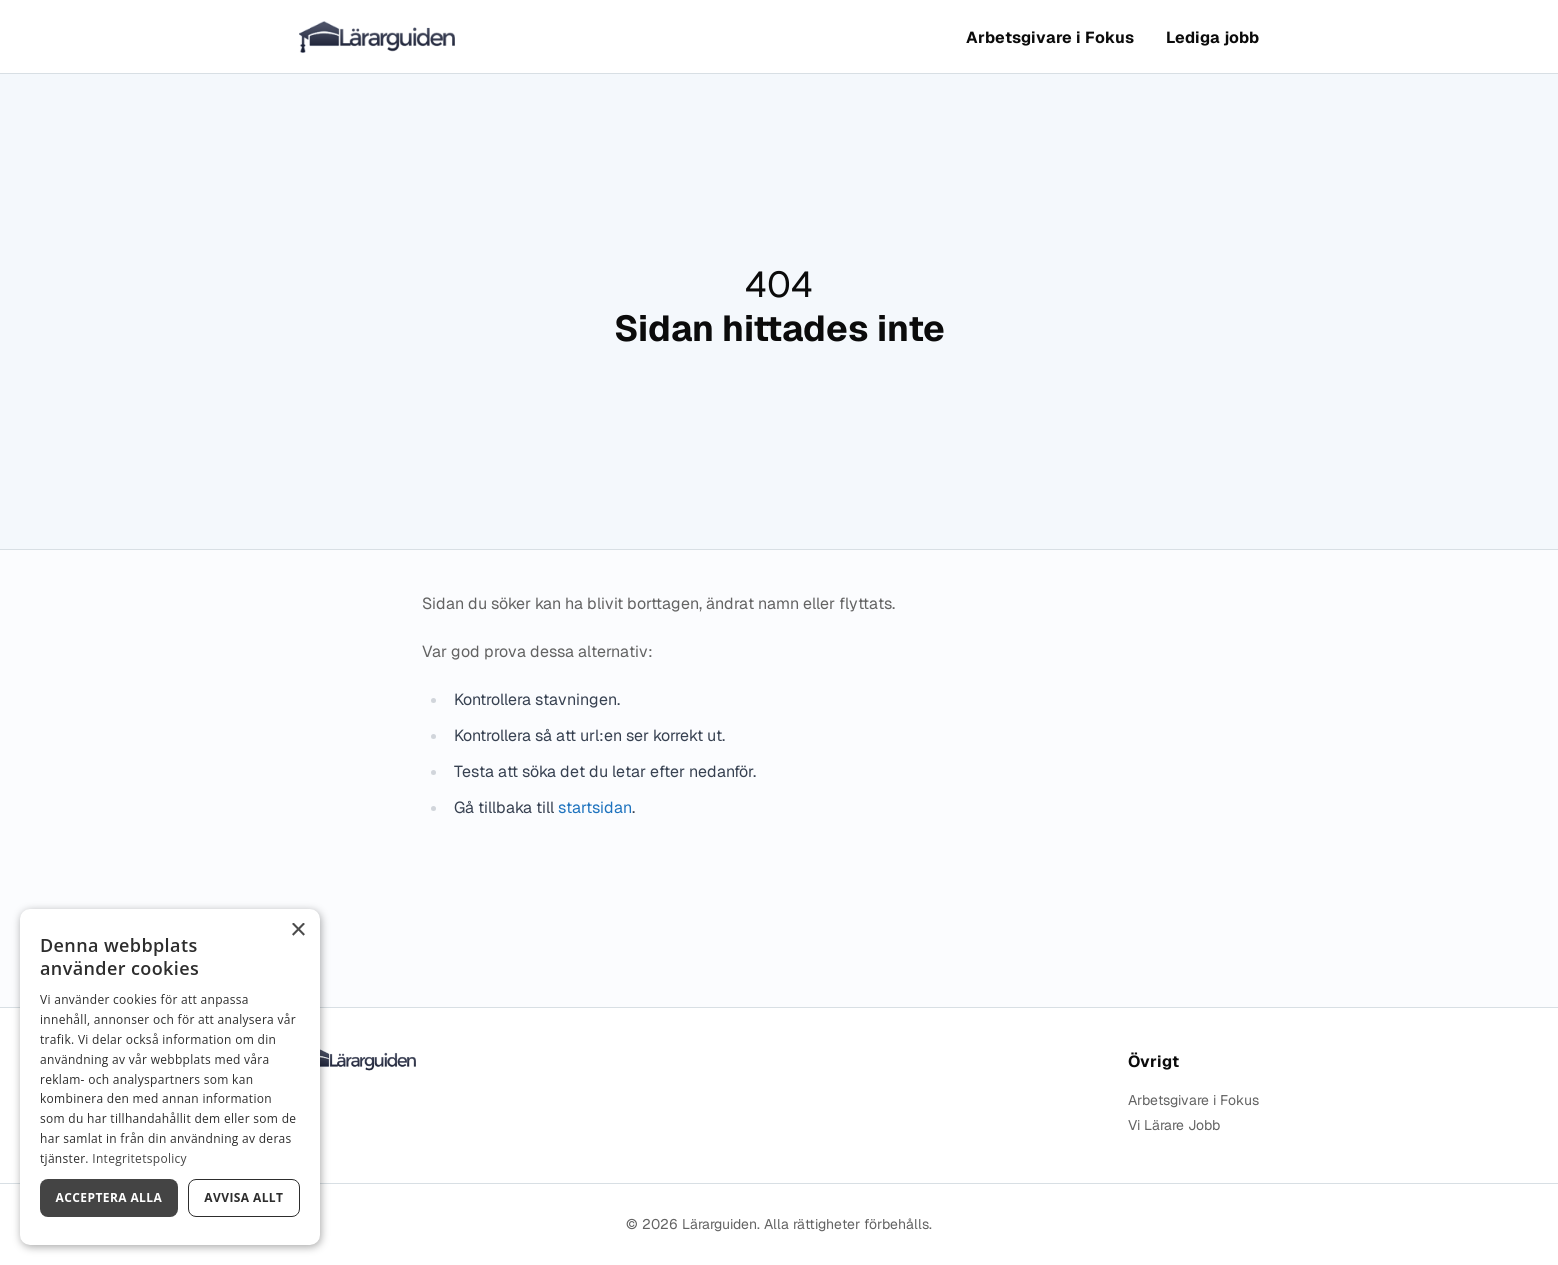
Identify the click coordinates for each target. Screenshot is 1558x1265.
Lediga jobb (1212, 37)
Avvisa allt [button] (243, 1197)
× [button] (297, 930)
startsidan (595, 807)
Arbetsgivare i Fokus (1050, 37)
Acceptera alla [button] (109, 1197)
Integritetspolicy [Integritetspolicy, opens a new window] (139, 1158)
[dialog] (170, 1077)
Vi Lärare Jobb (1174, 1125)
